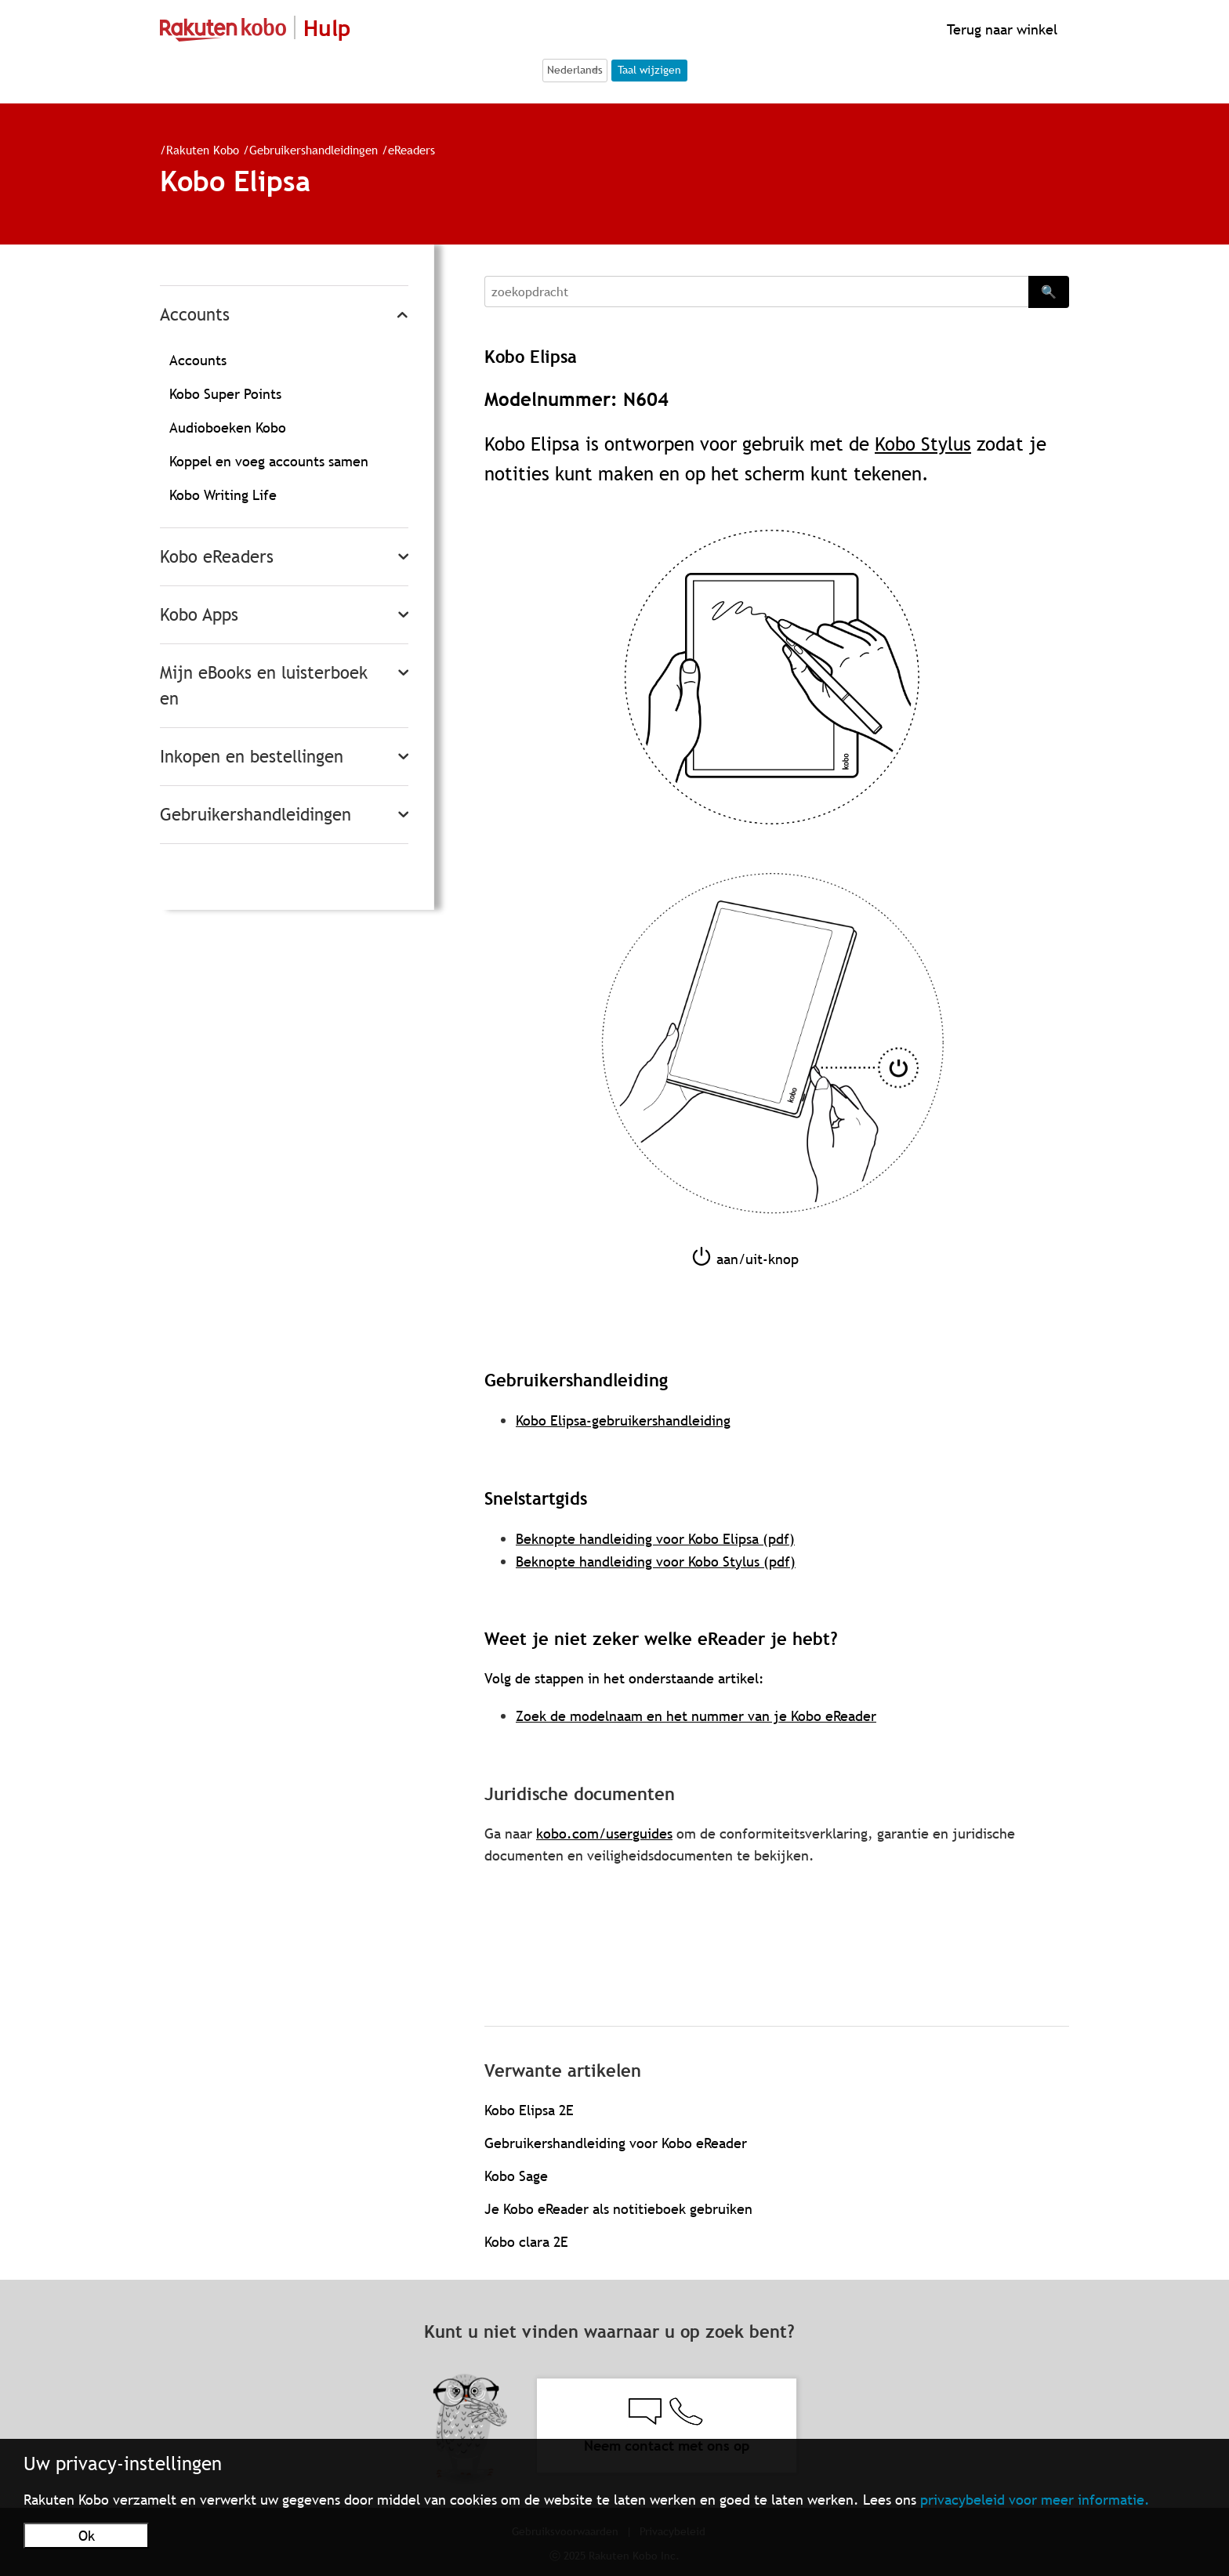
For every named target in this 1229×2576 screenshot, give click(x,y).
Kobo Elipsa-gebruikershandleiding (623, 1420)
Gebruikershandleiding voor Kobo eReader (615, 2143)
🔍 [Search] (1049, 291)
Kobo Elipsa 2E (529, 2110)
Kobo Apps (199, 614)
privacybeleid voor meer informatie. (1035, 2500)
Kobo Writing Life (223, 495)
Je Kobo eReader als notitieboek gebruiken (618, 2209)
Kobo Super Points (225, 394)
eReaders (411, 150)
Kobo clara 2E (526, 2242)
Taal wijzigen (649, 70)
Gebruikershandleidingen (313, 150)
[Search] (756, 291)
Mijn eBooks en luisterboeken (264, 685)
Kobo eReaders (217, 556)
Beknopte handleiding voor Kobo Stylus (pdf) (656, 1561)
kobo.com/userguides (604, 1833)
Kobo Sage (516, 2176)
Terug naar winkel (1000, 29)
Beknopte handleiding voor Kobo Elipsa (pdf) (655, 1539)
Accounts (195, 314)
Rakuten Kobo (202, 150)
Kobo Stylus (923, 444)
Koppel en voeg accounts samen (268, 461)
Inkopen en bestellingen (251, 756)
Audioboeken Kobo (227, 427)
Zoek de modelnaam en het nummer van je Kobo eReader (696, 1716)
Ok (86, 2536)
